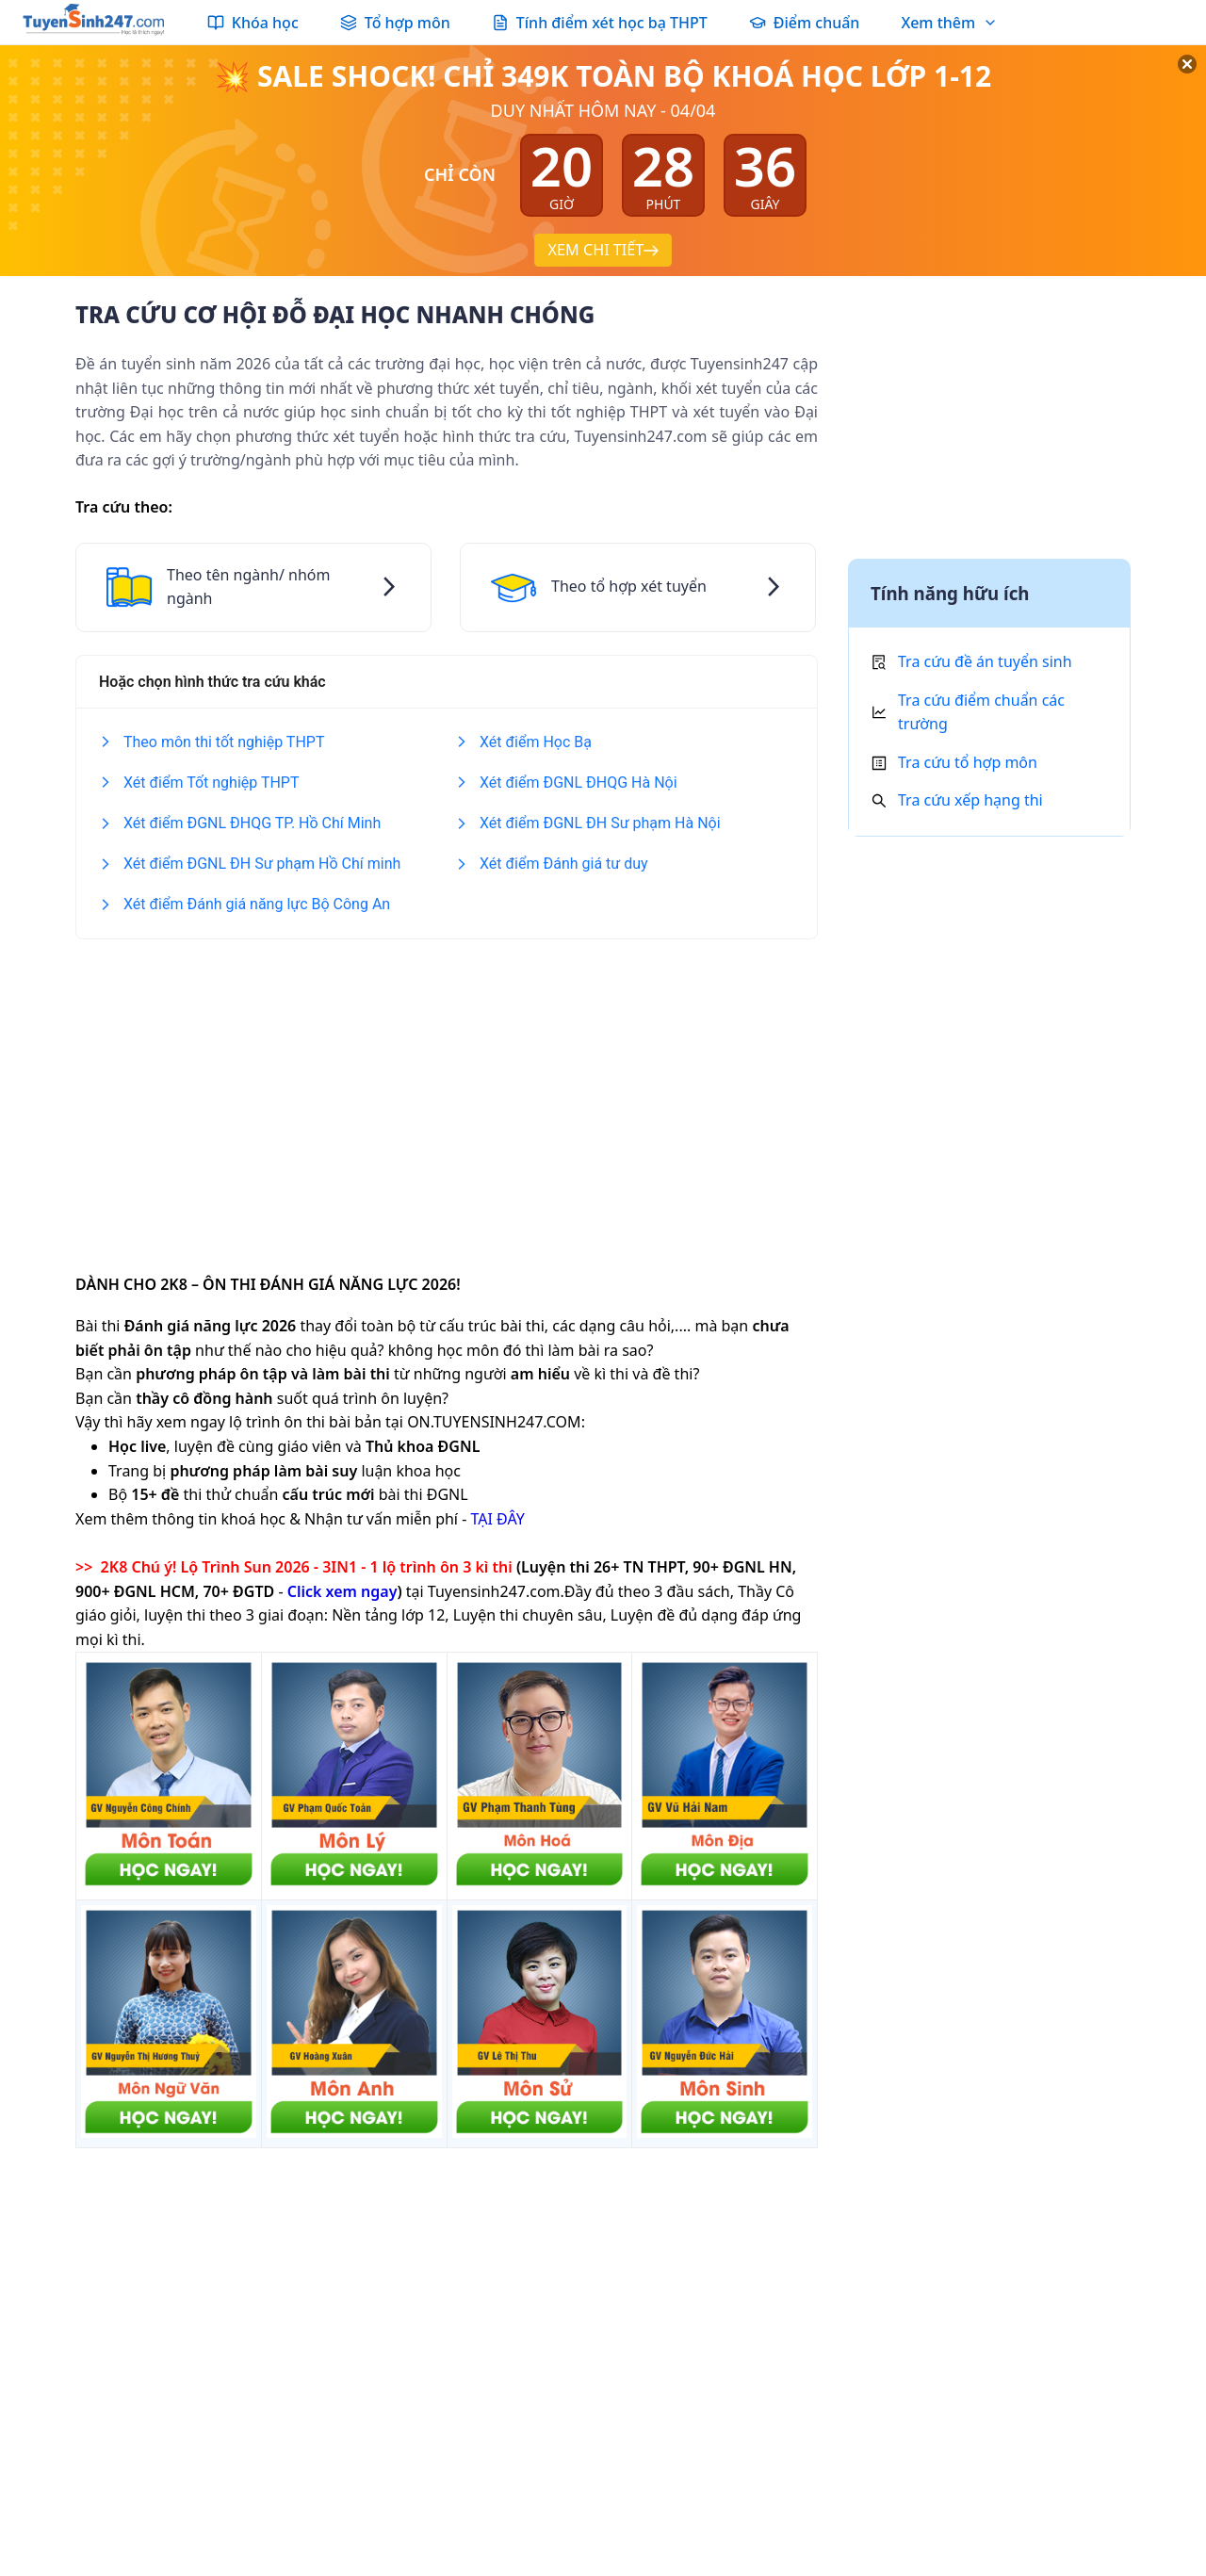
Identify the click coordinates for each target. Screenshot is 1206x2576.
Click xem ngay (342, 1591)
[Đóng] (1168, 85)
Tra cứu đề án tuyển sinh (985, 661)
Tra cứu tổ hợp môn (967, 762)
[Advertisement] (446, 1094)
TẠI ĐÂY (497, 1518)
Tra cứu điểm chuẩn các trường (981, 712)
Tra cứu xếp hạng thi (970, 800)
